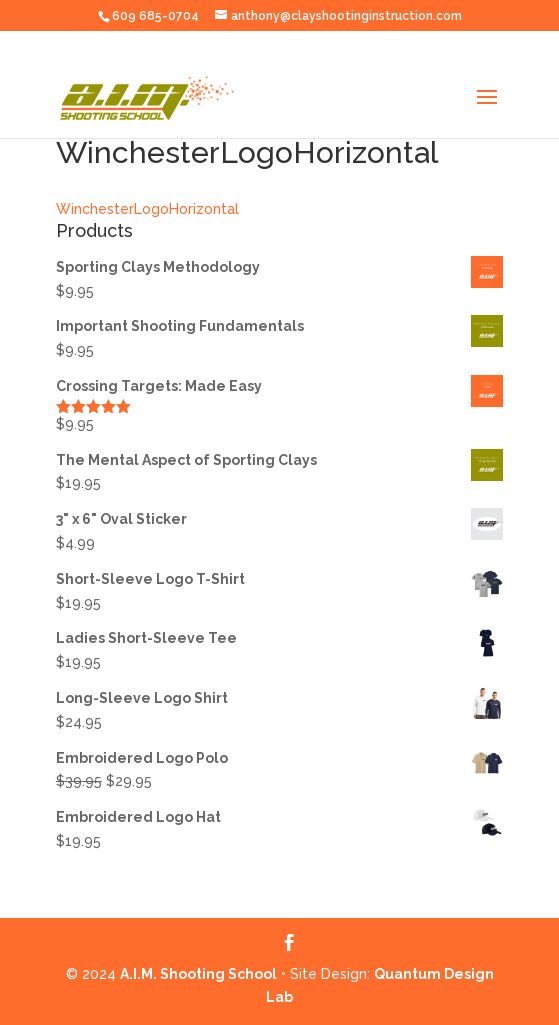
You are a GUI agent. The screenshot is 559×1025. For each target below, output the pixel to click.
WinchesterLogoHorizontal (147, 209)
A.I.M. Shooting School (198, 974)
